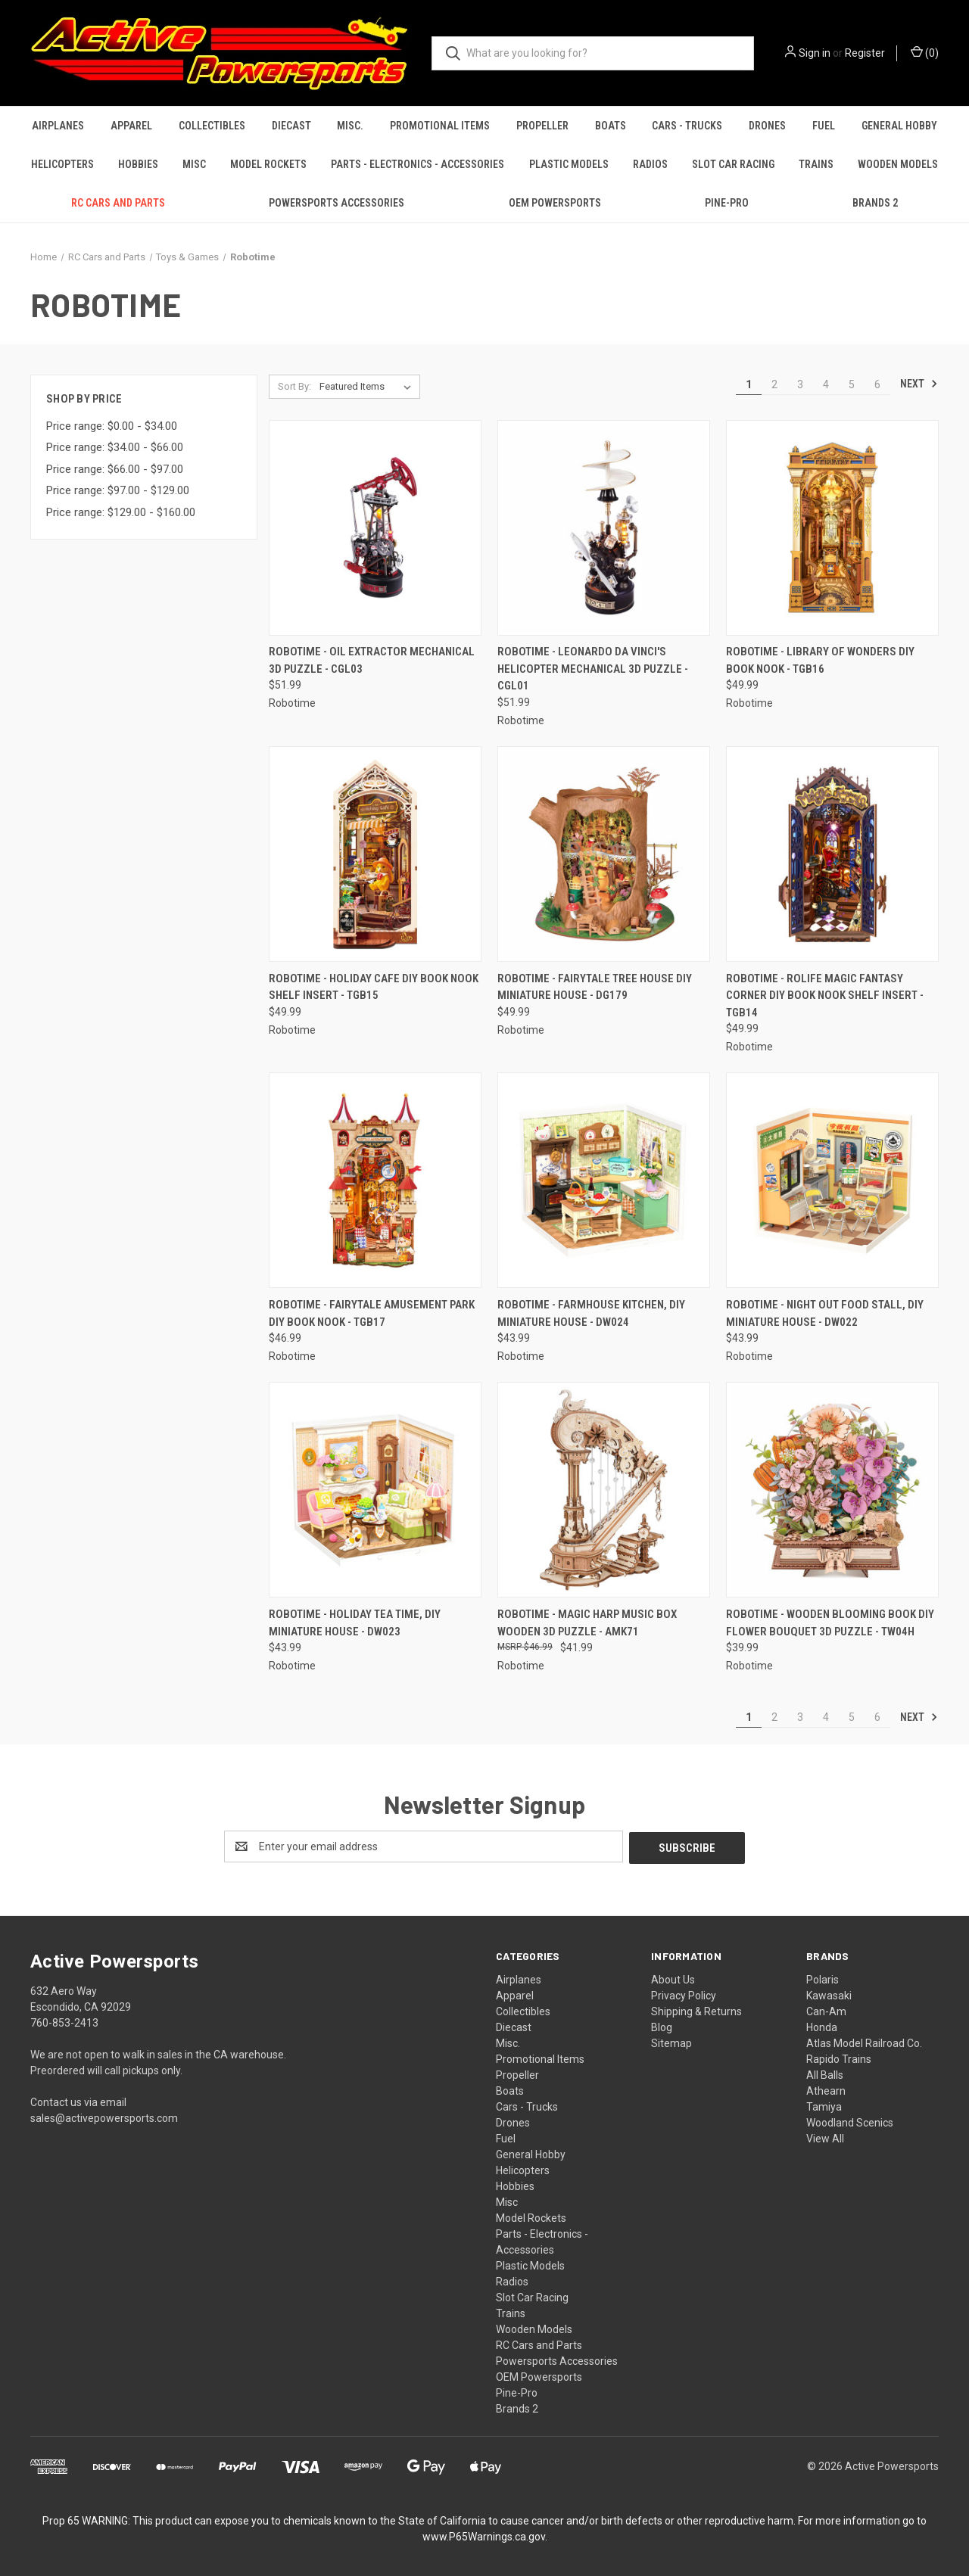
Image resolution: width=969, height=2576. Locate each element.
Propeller (542, 126)
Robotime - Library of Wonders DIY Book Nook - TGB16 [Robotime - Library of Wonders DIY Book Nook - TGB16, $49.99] (820, 660)
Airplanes (58, 126)
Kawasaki (829, 1994)
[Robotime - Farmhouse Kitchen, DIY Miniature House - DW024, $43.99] (603, 1180)
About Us (673, 1978)
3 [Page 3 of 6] (800, 384)
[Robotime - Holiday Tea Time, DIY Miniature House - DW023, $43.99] (375, 1489)
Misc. (350, 126)
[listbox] (368, 386)
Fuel (823, 126)
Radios (650, 164)
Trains (816, 164)
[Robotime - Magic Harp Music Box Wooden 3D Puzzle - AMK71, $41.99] (603, 1489)
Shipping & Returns (696, 2010)
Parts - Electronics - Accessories (417, 164)
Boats (610, 126)
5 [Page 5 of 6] (852, 384)
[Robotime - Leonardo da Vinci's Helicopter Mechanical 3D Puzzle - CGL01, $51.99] (603, 528)
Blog (661, 2026)
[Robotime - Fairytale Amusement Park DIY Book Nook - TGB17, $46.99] (375, 1180)
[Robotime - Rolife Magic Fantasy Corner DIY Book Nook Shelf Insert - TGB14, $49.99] (832, 854)
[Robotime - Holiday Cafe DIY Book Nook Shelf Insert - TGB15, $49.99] (375, 854)
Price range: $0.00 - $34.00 (111, 426)
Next (919, 383)
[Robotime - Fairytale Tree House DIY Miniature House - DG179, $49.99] (603, 854)
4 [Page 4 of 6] (826, 384)
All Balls (824, 2073)
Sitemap (671, 2042)
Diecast (291, 126)
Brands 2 (875, 203)
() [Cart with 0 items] (925, 52)
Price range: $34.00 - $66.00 (114, 447)
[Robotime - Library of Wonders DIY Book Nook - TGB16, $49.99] (832, 528)
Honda (821, 2026)
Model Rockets (268, 164)
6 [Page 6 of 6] (877, 384)
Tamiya (824, 2105)
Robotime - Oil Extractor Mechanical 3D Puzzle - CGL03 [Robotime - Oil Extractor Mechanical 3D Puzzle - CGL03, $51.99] (372, 660)
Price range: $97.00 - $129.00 (117, 490)
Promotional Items (440, 126)
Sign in (814, 53)
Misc (194, 164)
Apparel (131, 126)
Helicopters (62, 164)
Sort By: (294, 386)
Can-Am (826, 2010)
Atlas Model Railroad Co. (864, 2042)
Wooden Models (898, 164)
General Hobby (899, 126)
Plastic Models (569, 164)
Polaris (822, 1978)
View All (825, 2137)
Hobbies (138, 164)
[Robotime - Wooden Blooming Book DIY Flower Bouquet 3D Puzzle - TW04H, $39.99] (832, 1489)
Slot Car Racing (733, 164)
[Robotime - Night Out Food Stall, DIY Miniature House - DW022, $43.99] (832, 1180)
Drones (767, 126)
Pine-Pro (727, 203)
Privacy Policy (683, 1994)
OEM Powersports (555, 203)
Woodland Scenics (849, 2121)
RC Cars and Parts (118, 203)
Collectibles (212, 126)
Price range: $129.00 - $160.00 (120, 512)
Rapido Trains (838, 2058)
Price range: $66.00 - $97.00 (114, 469)
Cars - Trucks (687, 126)
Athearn (826, 2089)
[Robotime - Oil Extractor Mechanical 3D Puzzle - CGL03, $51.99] (375, 528)
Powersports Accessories (336, 203)
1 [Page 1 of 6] (749, 384)
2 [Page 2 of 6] (774, 384)
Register (865, 53)
